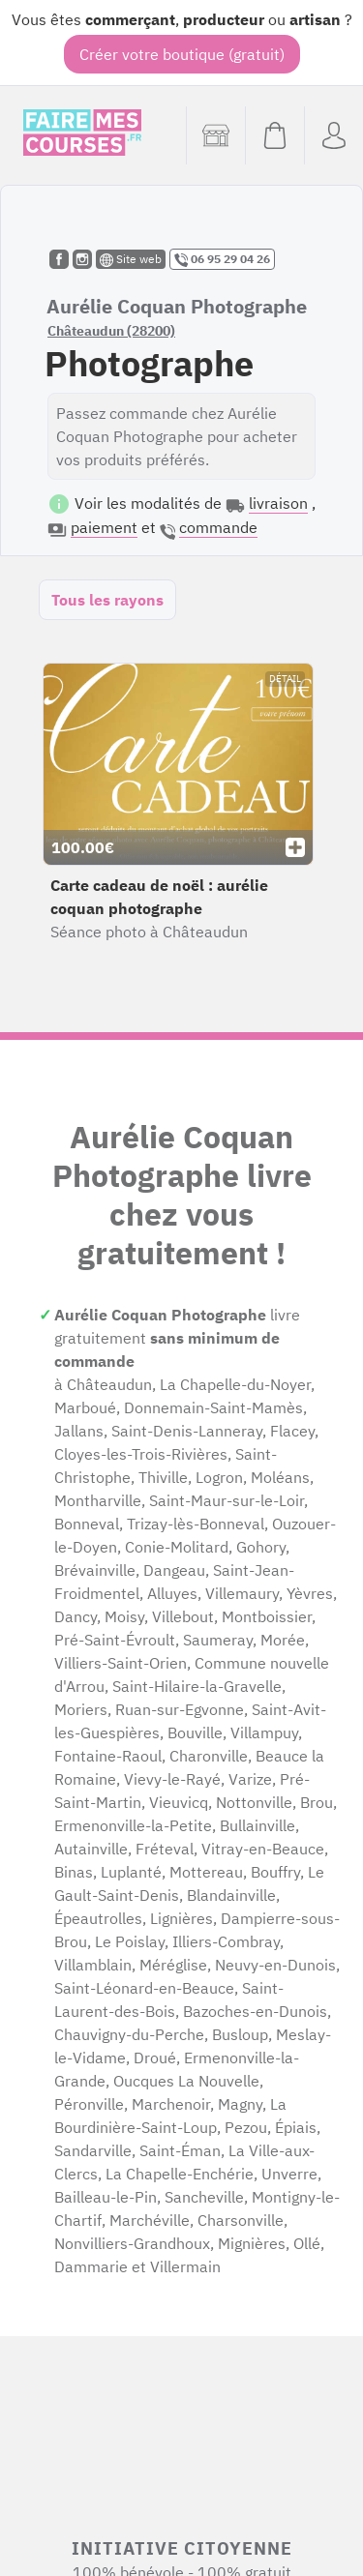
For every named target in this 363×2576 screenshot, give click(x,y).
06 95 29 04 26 (222, 259)
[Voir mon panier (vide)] (274, 135)
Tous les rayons (107, 599)
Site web (131, 259)
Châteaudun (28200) (111, 331)
